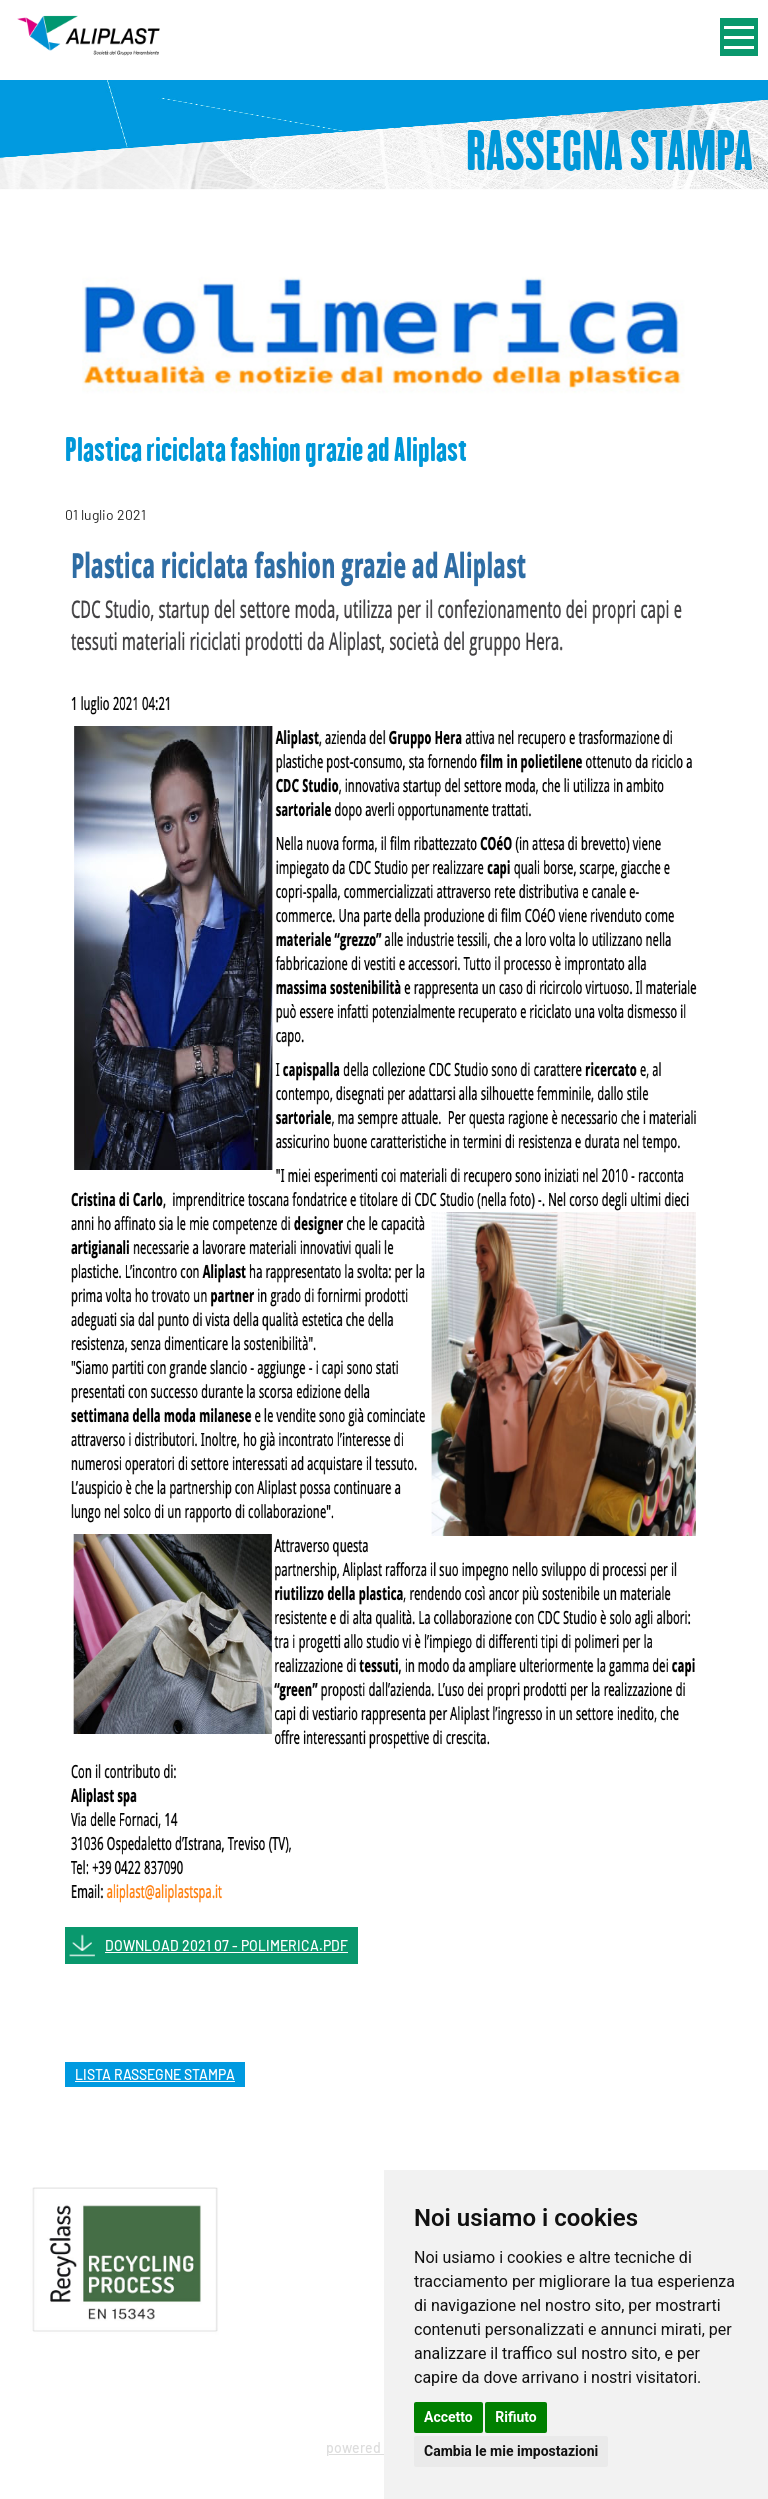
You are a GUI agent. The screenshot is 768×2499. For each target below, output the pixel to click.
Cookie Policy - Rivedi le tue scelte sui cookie (348, 2394)
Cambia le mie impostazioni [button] (511, 2451)
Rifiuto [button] (516, 2417)
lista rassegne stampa (155, 2074)
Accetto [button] (448, 2417)
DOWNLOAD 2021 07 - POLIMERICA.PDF (226, 1945)
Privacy (142, 2394)
